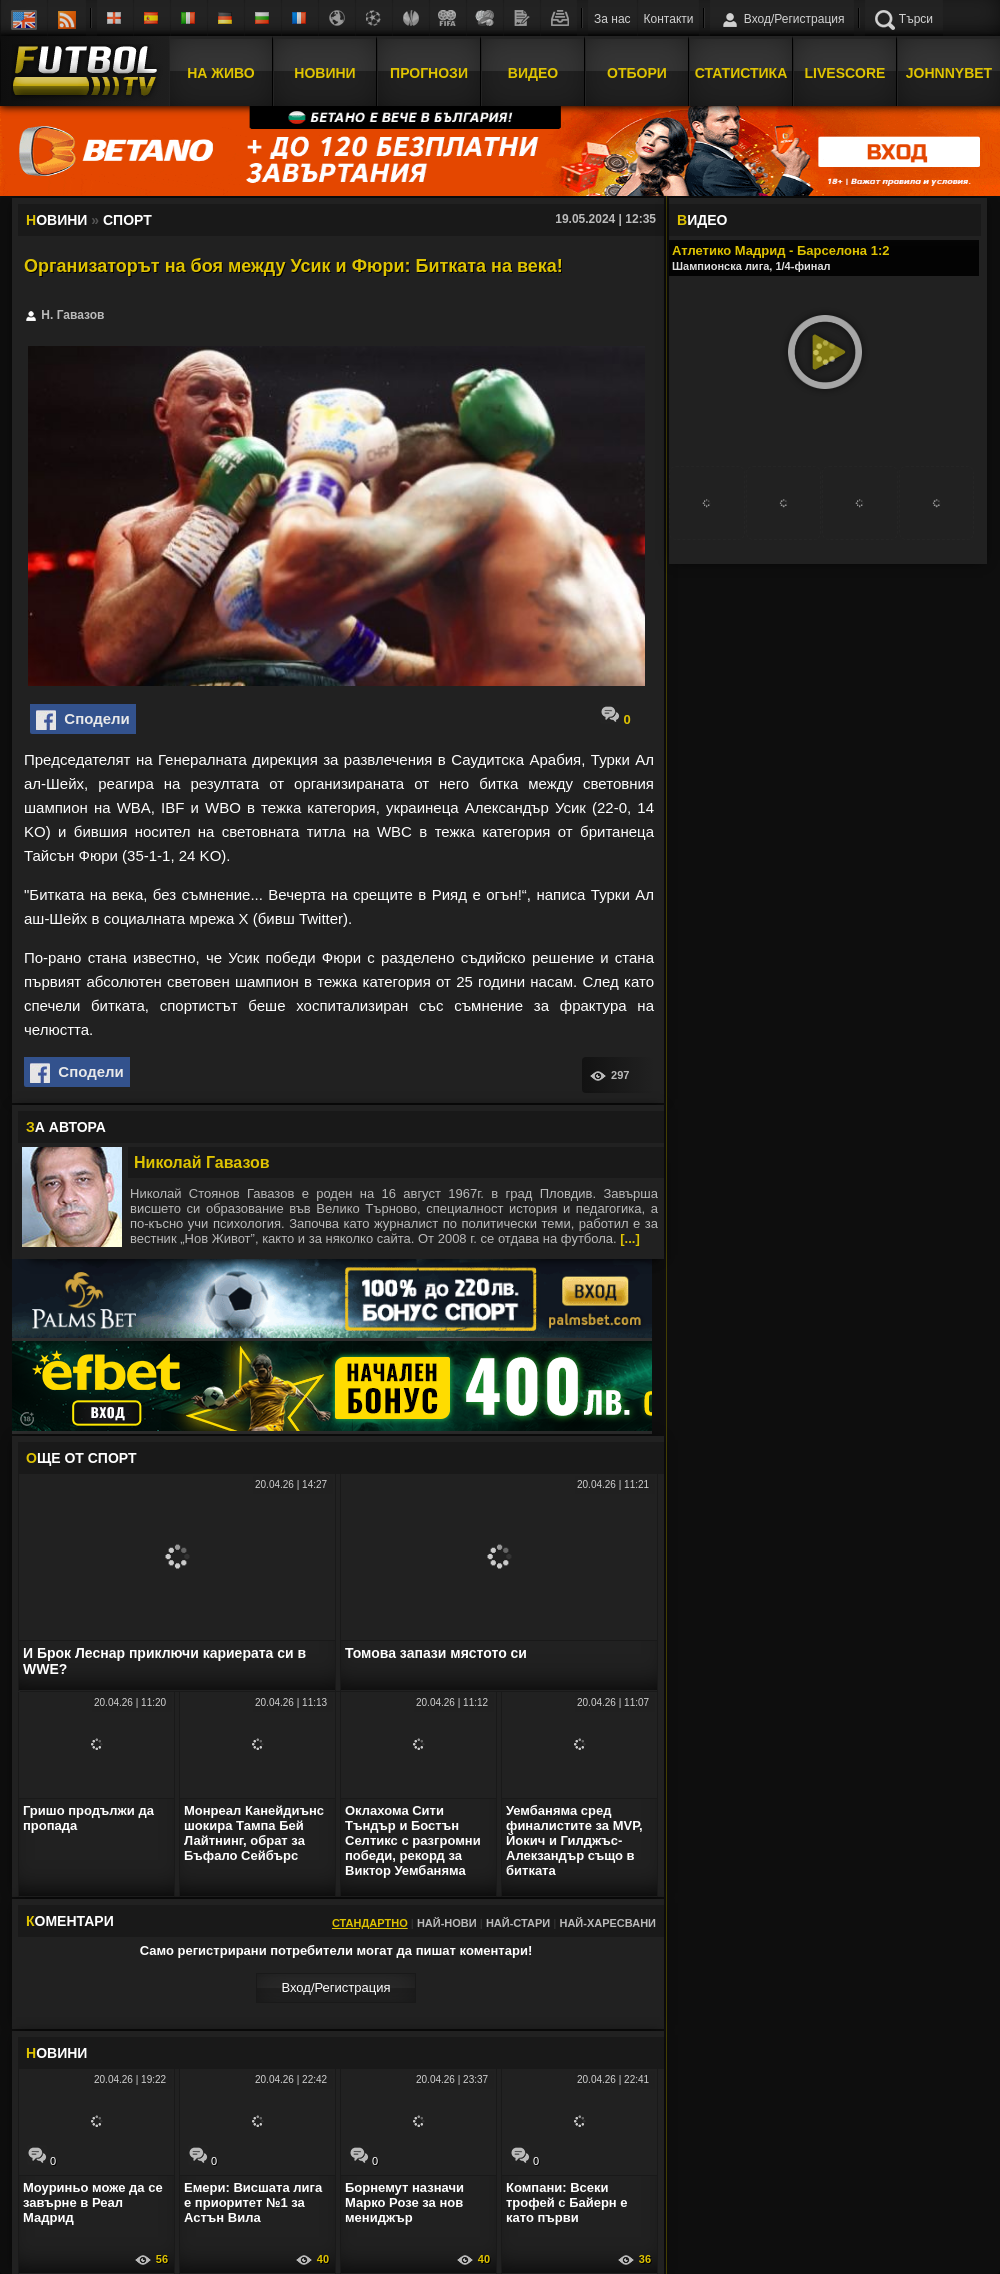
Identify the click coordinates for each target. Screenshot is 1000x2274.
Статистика (741, 73)
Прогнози (429, 73)
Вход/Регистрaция (335, 1987)
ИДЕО (702, 220)
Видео (533, 73)
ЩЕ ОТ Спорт (81, 1458)
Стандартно (370, 1923)
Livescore (845, 73)
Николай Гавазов (202, 1162)
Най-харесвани (607, 1923)
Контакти (669, 19)
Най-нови (447, 1923)
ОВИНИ (56, 2053)
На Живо (220, 73)
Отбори (637, 73)
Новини (324, 73)
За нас (612, 19)
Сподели (83, 720)
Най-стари (518, 1923)
